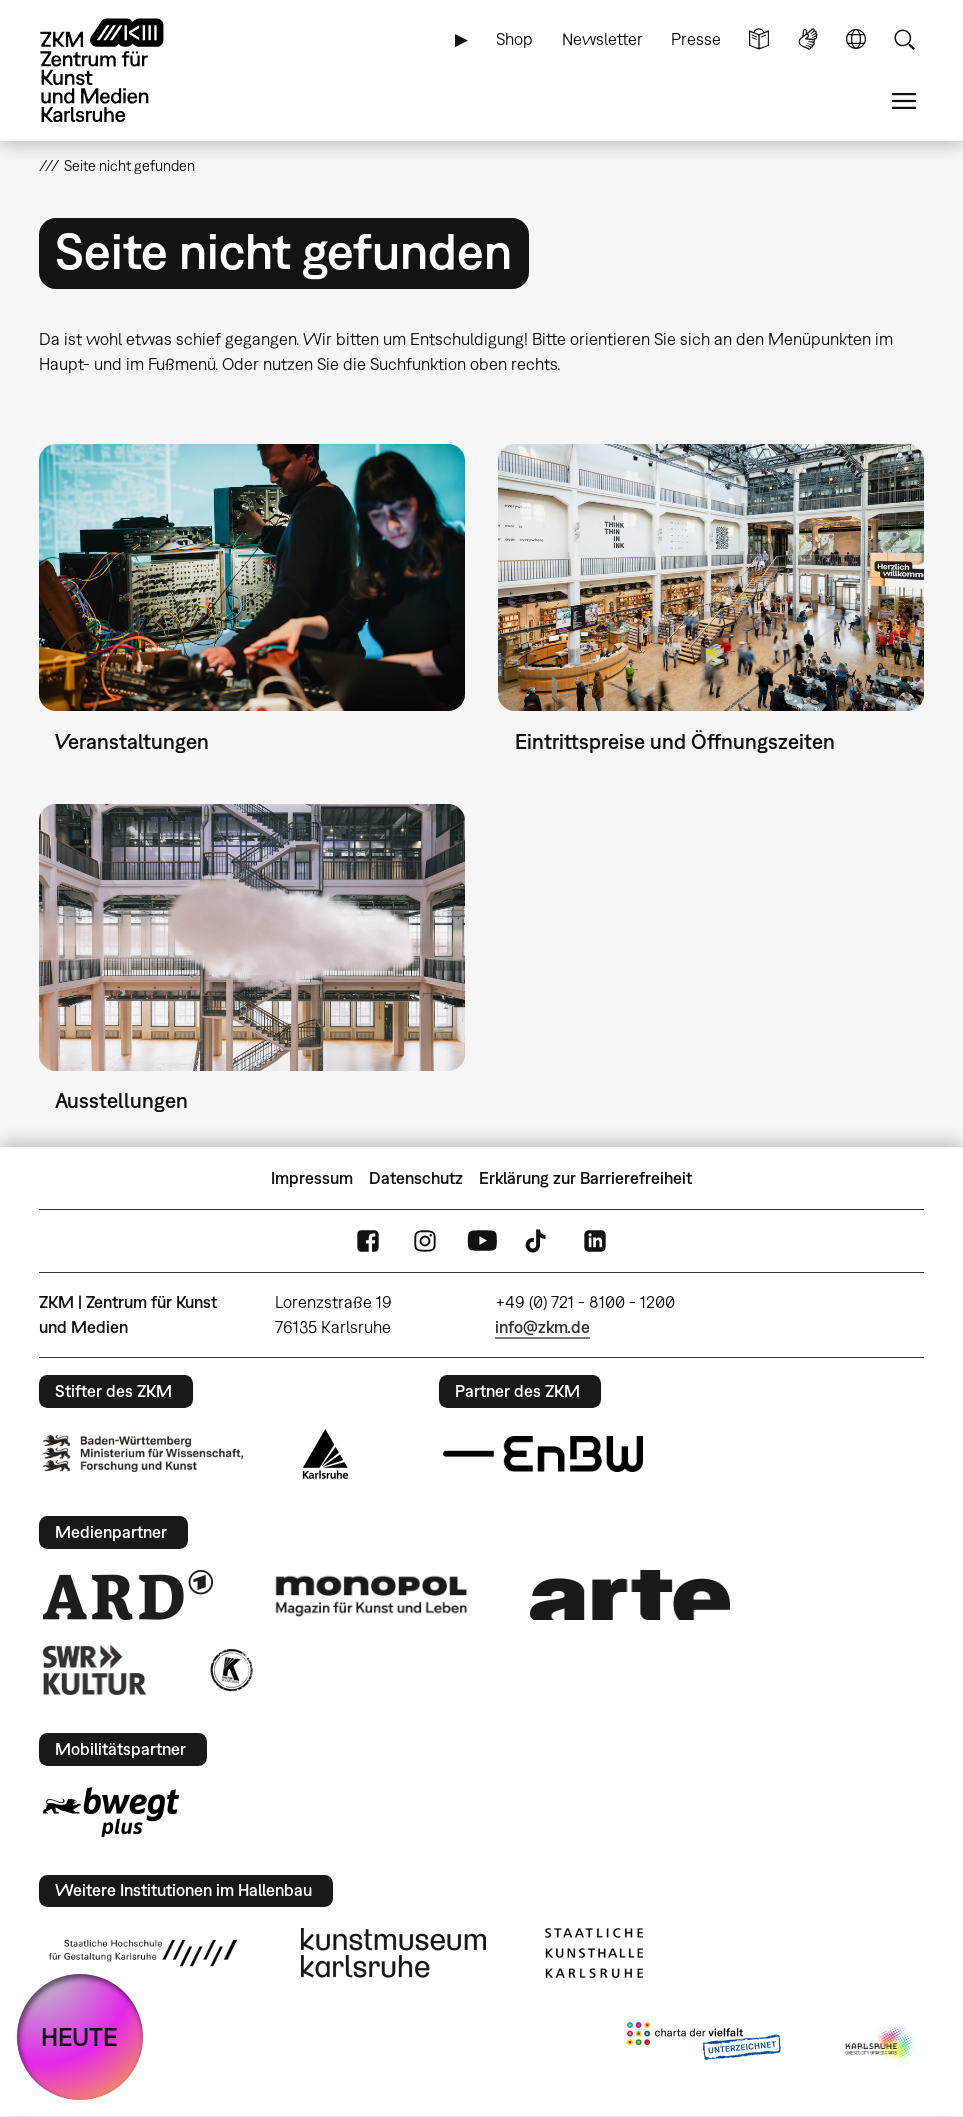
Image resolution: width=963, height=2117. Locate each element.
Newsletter (602, 39)
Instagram (425, 1241)
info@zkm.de (542, 1327)
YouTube (482, 1241)
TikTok (538, 1241)
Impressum (312, 1178)
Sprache (856, 39)
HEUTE (79, 2036)
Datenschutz (416, 1178)
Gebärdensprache (808, 39)
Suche (904, 39)
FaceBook (368, 1241)
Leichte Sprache (759, 39)
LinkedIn (595, 1241)
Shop (514, 39)
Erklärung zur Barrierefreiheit (585, 1178)
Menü (904, 101)
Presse (696, 39)
